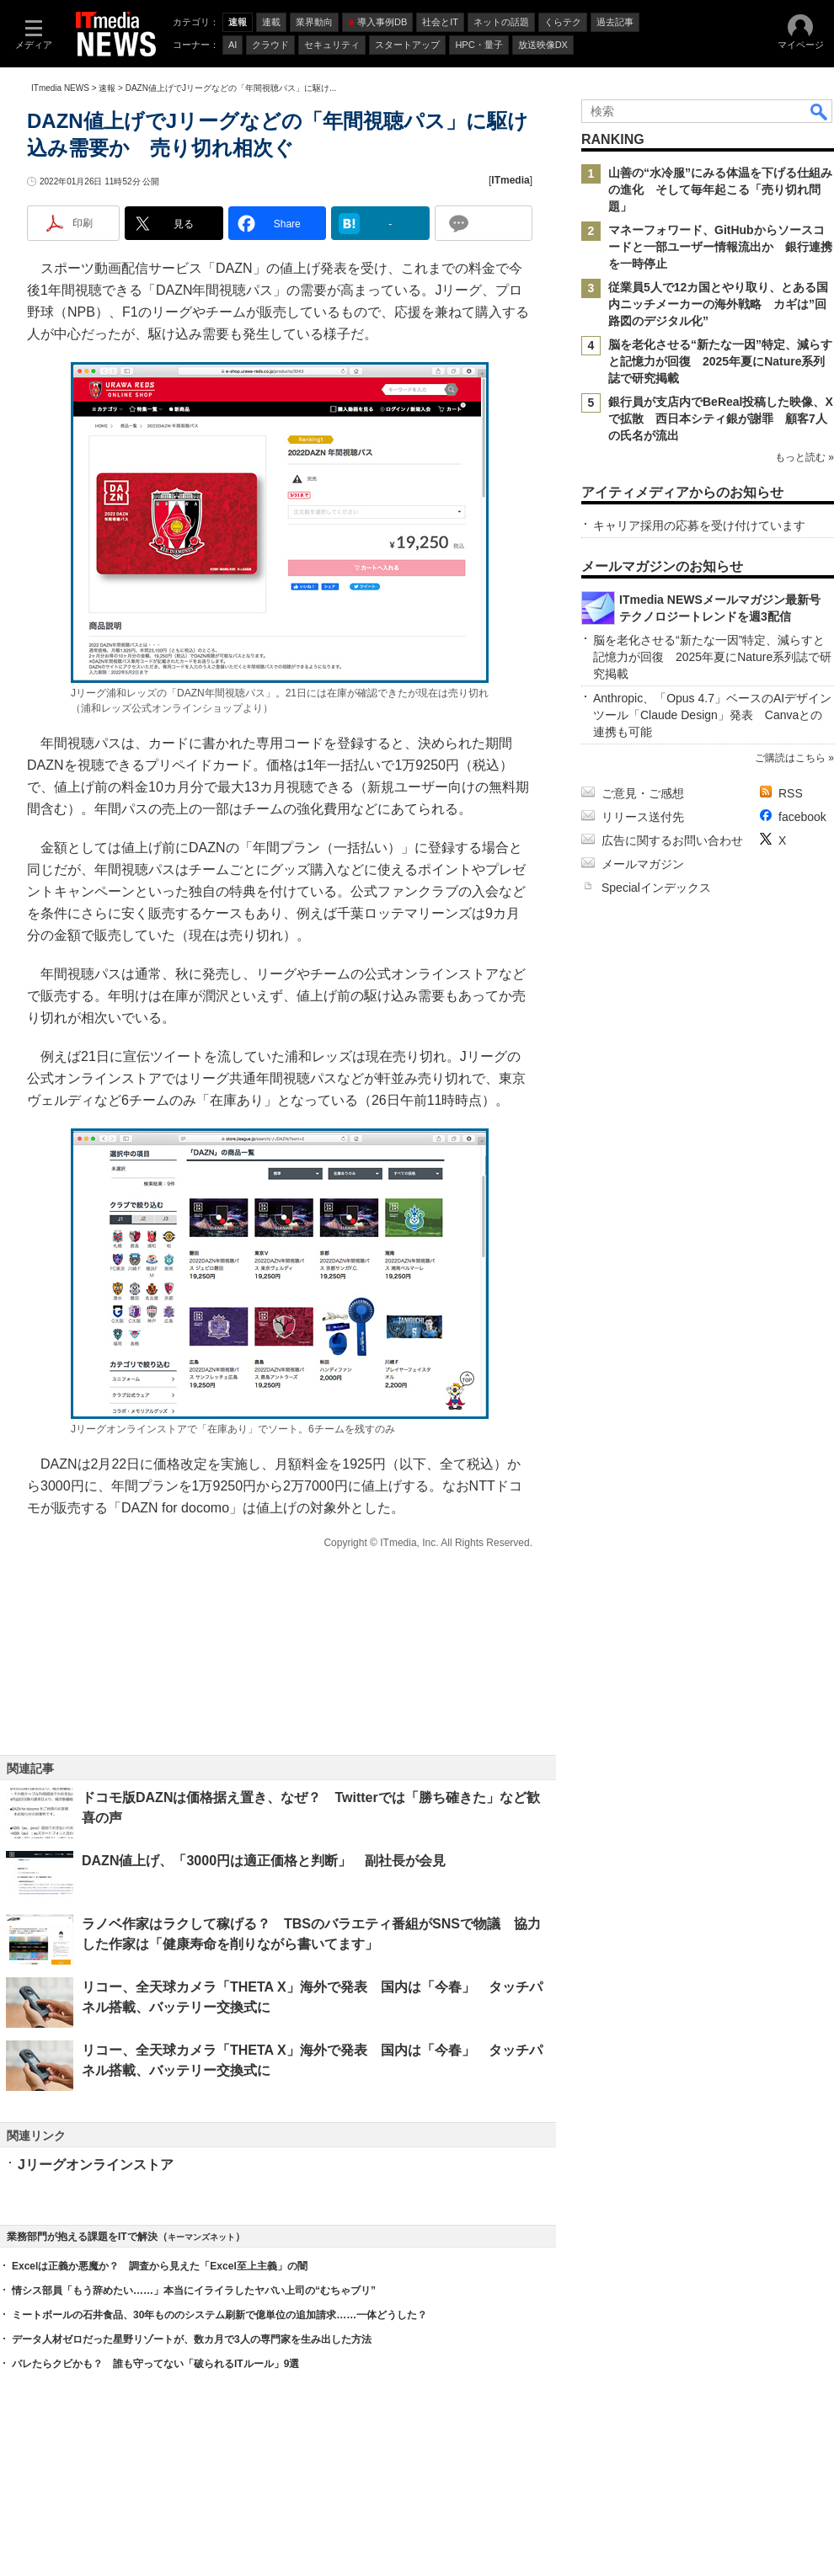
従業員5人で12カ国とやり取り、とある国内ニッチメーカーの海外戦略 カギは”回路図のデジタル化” (718, 304)
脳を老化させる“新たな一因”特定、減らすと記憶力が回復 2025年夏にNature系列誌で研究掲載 (720, 361)
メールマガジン (642, 864)
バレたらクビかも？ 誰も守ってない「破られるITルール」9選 (155, 2364)
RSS (790, 793)
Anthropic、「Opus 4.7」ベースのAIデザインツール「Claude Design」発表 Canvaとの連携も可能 (712, 715)
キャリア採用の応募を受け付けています (699, 525)
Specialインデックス (656, 887)
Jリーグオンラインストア (96, 2164)
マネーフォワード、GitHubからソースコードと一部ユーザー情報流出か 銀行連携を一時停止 (720, 246)
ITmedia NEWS (60, 88)
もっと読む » (804, 457)
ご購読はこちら (790, 758)
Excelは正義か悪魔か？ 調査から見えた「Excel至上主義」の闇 (159, 2266)
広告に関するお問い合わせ (672, 840)
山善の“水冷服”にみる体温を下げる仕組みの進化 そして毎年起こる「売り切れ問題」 (720, 189)
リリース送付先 (642, 817)
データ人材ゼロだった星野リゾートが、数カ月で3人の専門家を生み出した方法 (192, 2339)
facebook (802, 817)
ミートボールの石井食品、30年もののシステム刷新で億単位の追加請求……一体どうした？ (219, 2315)
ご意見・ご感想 (642, 793)
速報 (107, 88)
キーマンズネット (201, 2237)
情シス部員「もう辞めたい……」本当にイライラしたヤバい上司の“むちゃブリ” (194, 2290)
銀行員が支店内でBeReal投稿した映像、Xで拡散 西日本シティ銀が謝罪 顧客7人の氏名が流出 (720, 418)
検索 (819, 111)
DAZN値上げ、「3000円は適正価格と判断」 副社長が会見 (264, 1860)
